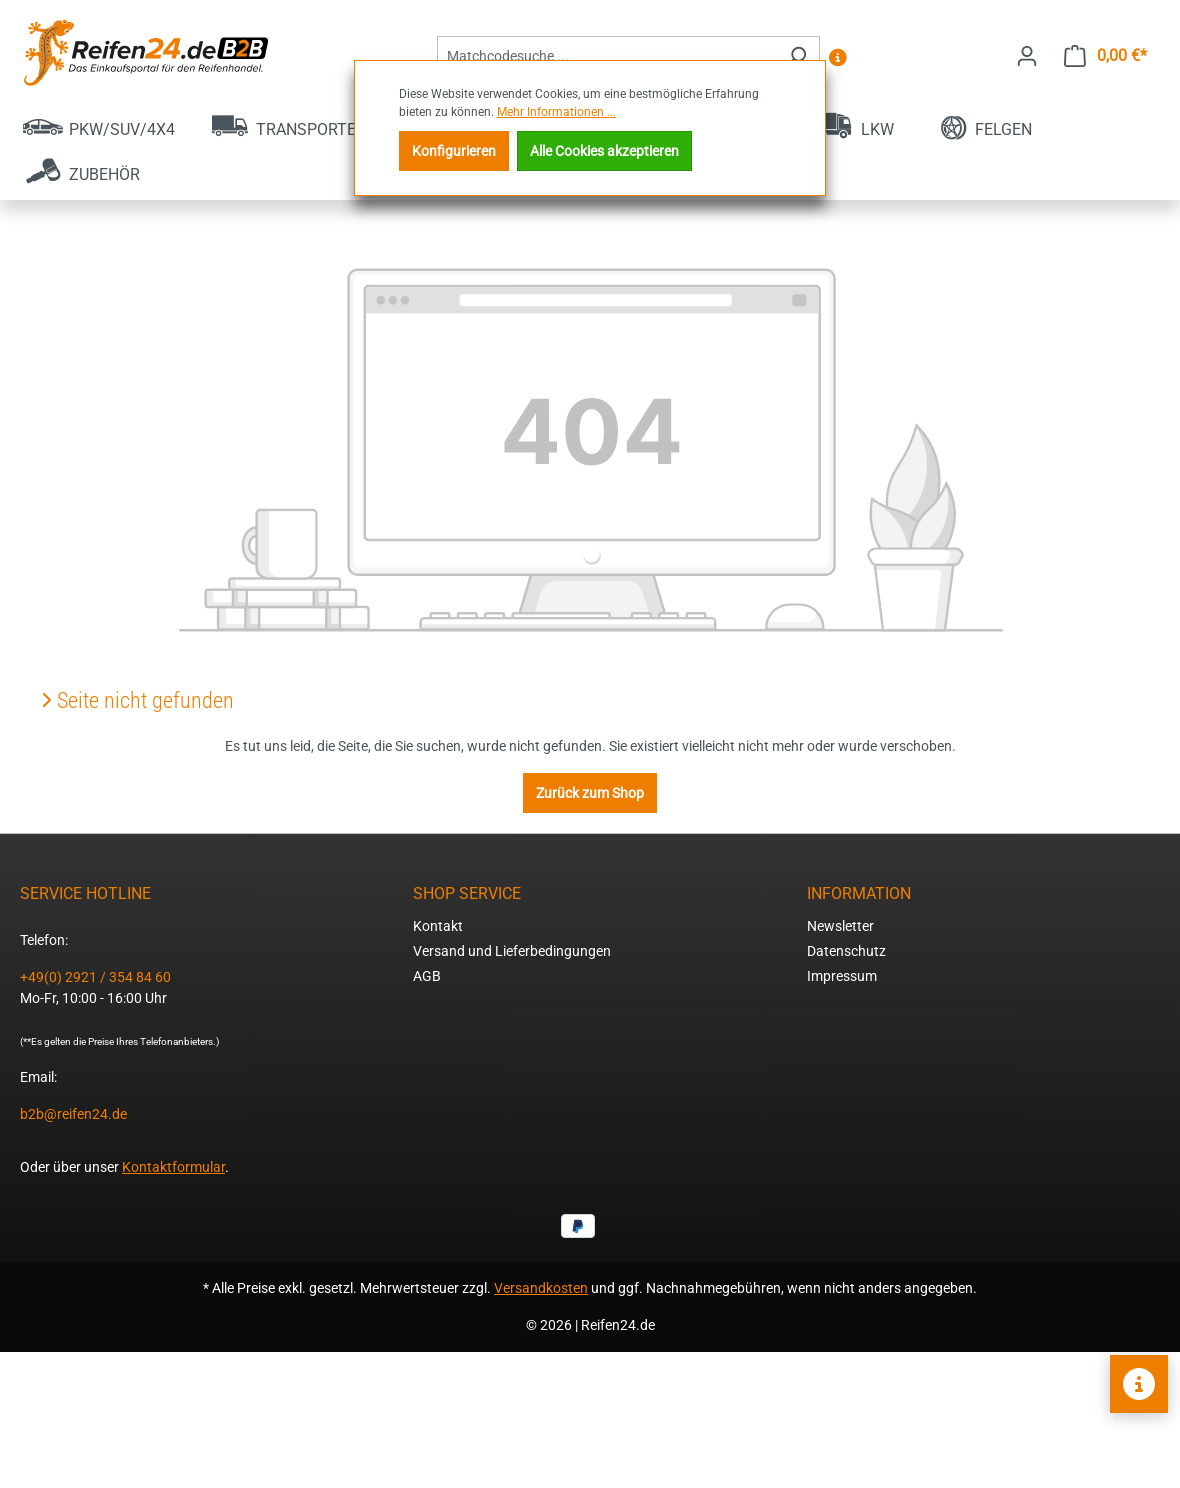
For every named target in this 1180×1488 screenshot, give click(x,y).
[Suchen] (796, 56)
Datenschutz (846, 951)
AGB (427, 976)
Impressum (842, 976)
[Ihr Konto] (1027, 56)
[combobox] (605, 56)
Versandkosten (541, 1288)
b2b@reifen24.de (73, 1114)
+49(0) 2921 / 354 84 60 (95, 977)
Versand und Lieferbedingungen (512, 951)
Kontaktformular (173, 1167)
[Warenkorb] (1105, 56)
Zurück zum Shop (590, 793)
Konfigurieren (454, 151)
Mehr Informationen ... (556, 112)
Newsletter (840, 926)
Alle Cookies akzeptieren (604, 151)
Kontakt (438, 926)
